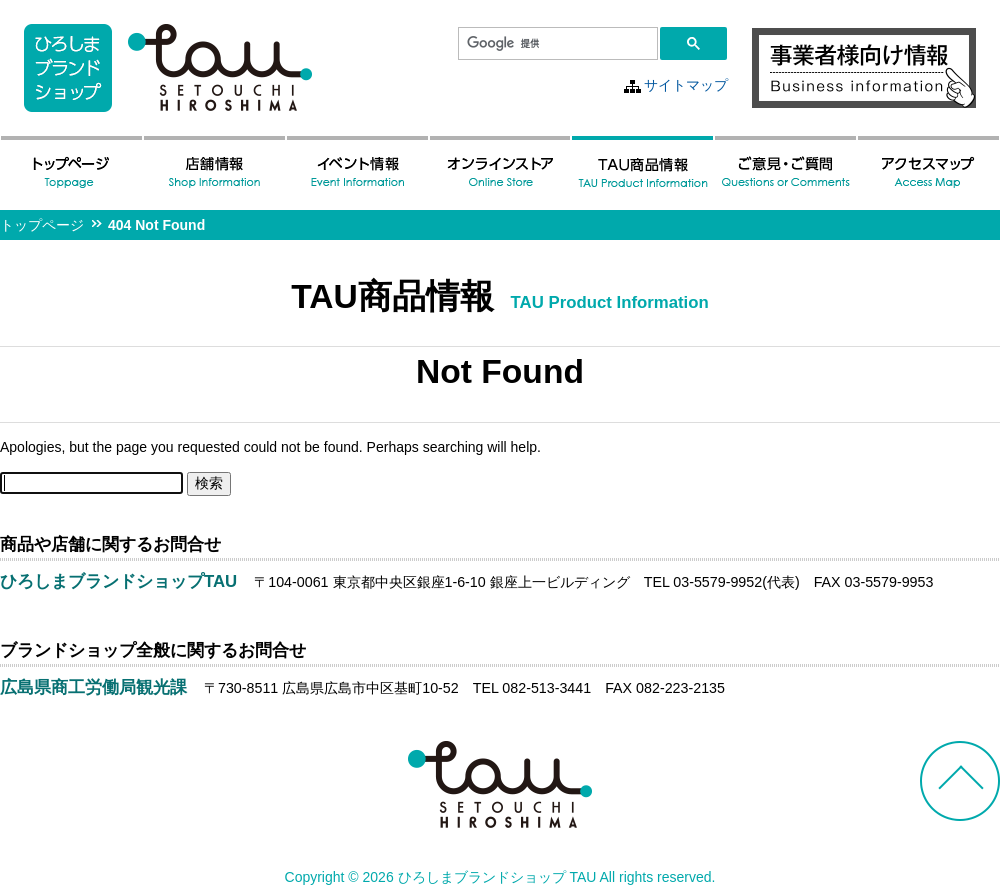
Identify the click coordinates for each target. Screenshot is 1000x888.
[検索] (556, 44)
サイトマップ (686, 85)
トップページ (42, 225)
